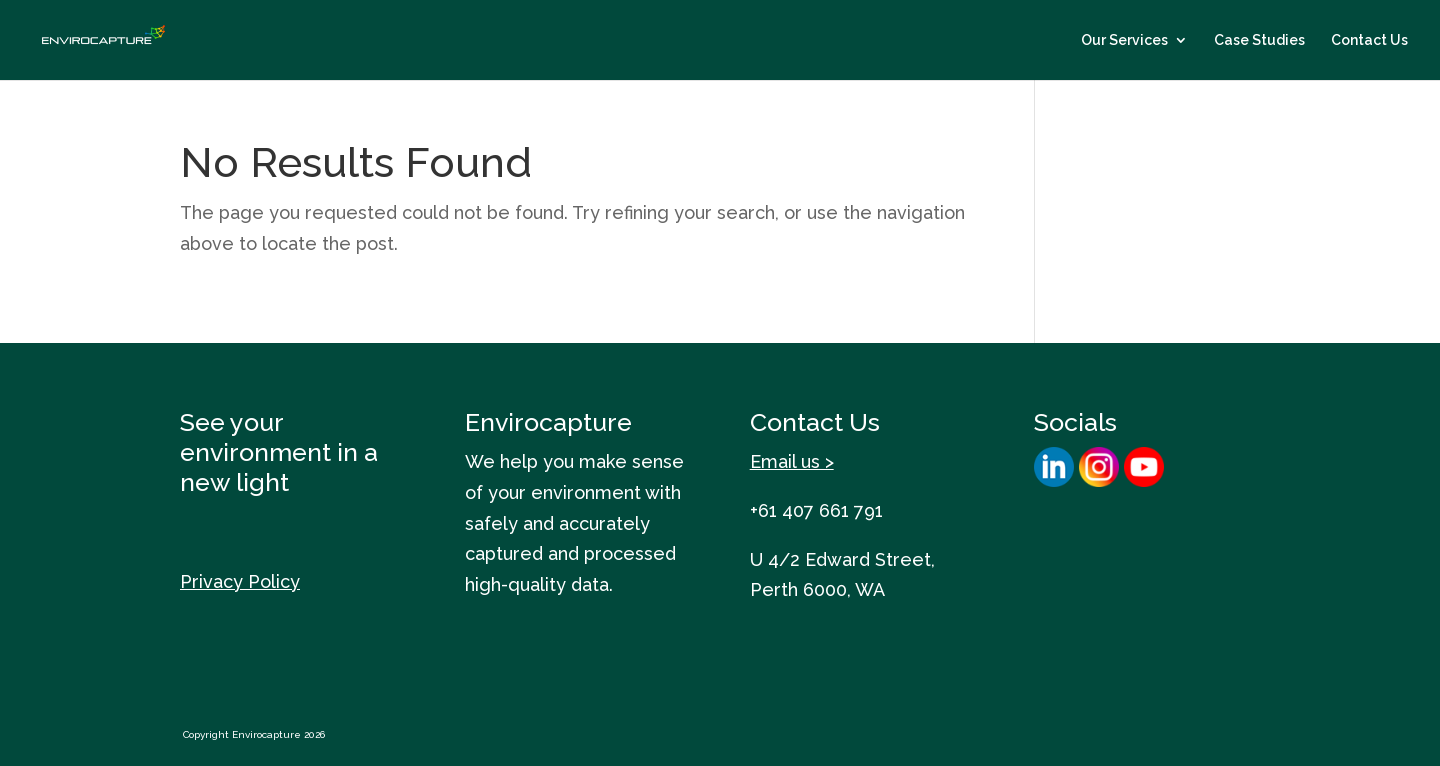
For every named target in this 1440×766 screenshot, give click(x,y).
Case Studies (1259, 40)
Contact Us (1369, 40)
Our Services (1124, 40)
